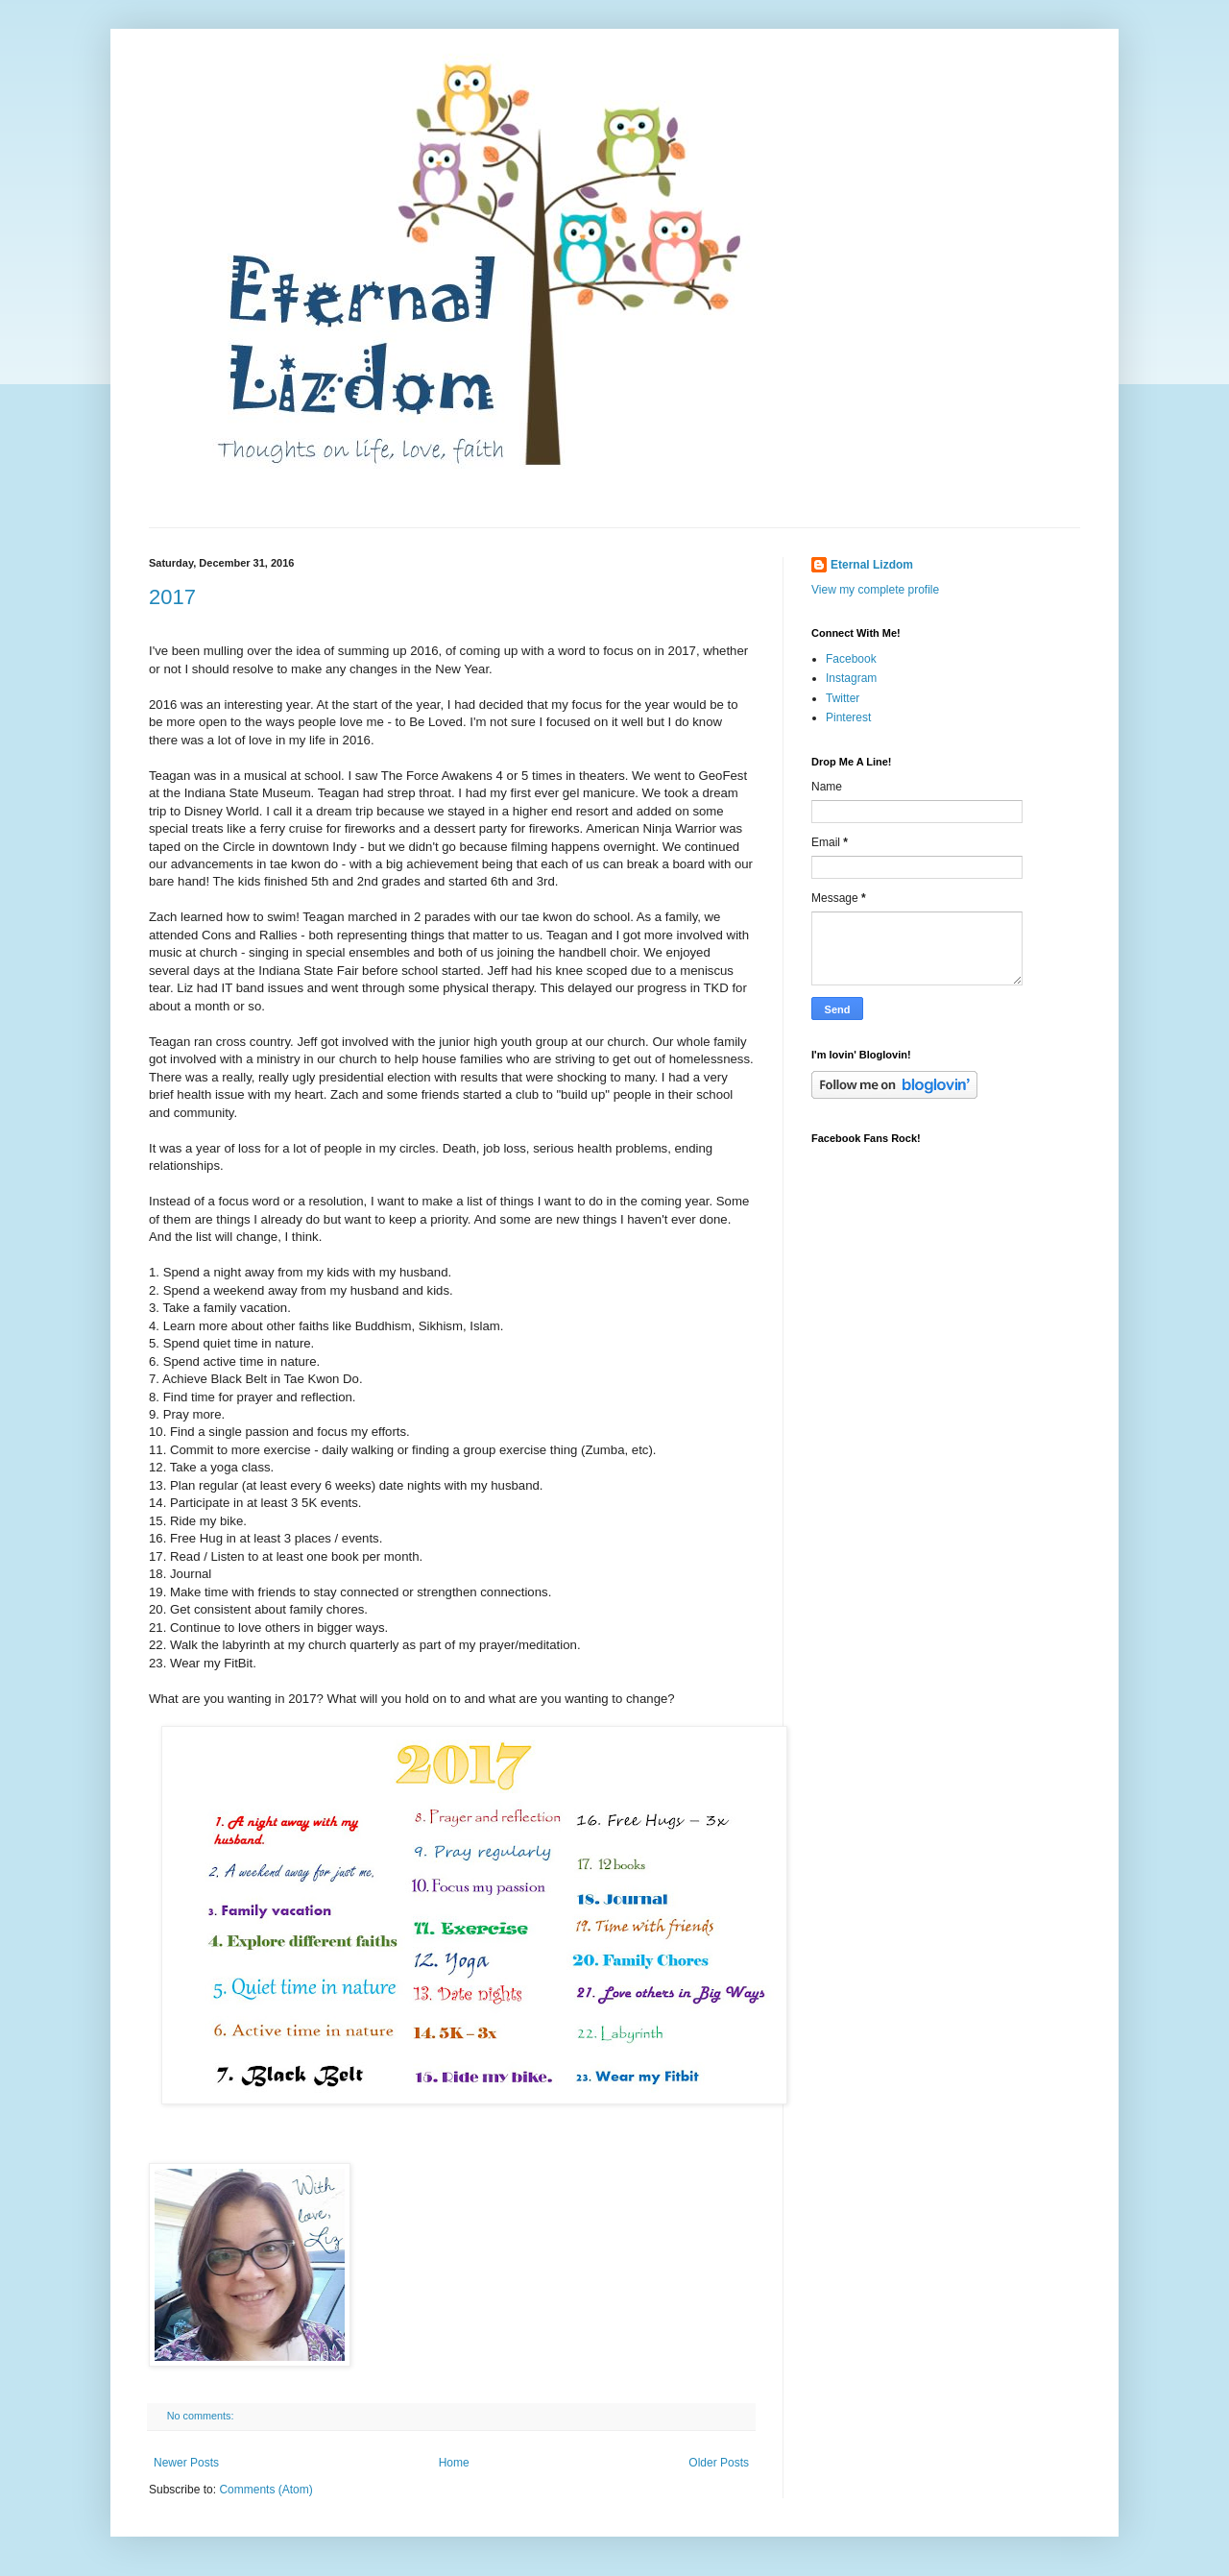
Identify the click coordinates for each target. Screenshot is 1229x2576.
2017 (172, 597)
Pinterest (848, 717)
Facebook (851, 659)
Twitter (842, 698)
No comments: (202, 2415)
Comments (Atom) (265, 2489)
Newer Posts (186, 2462)
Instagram (851, 678)
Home (454, 2462)
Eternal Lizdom (872, 564)
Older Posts (718, 2462)
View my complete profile (875, 589)
